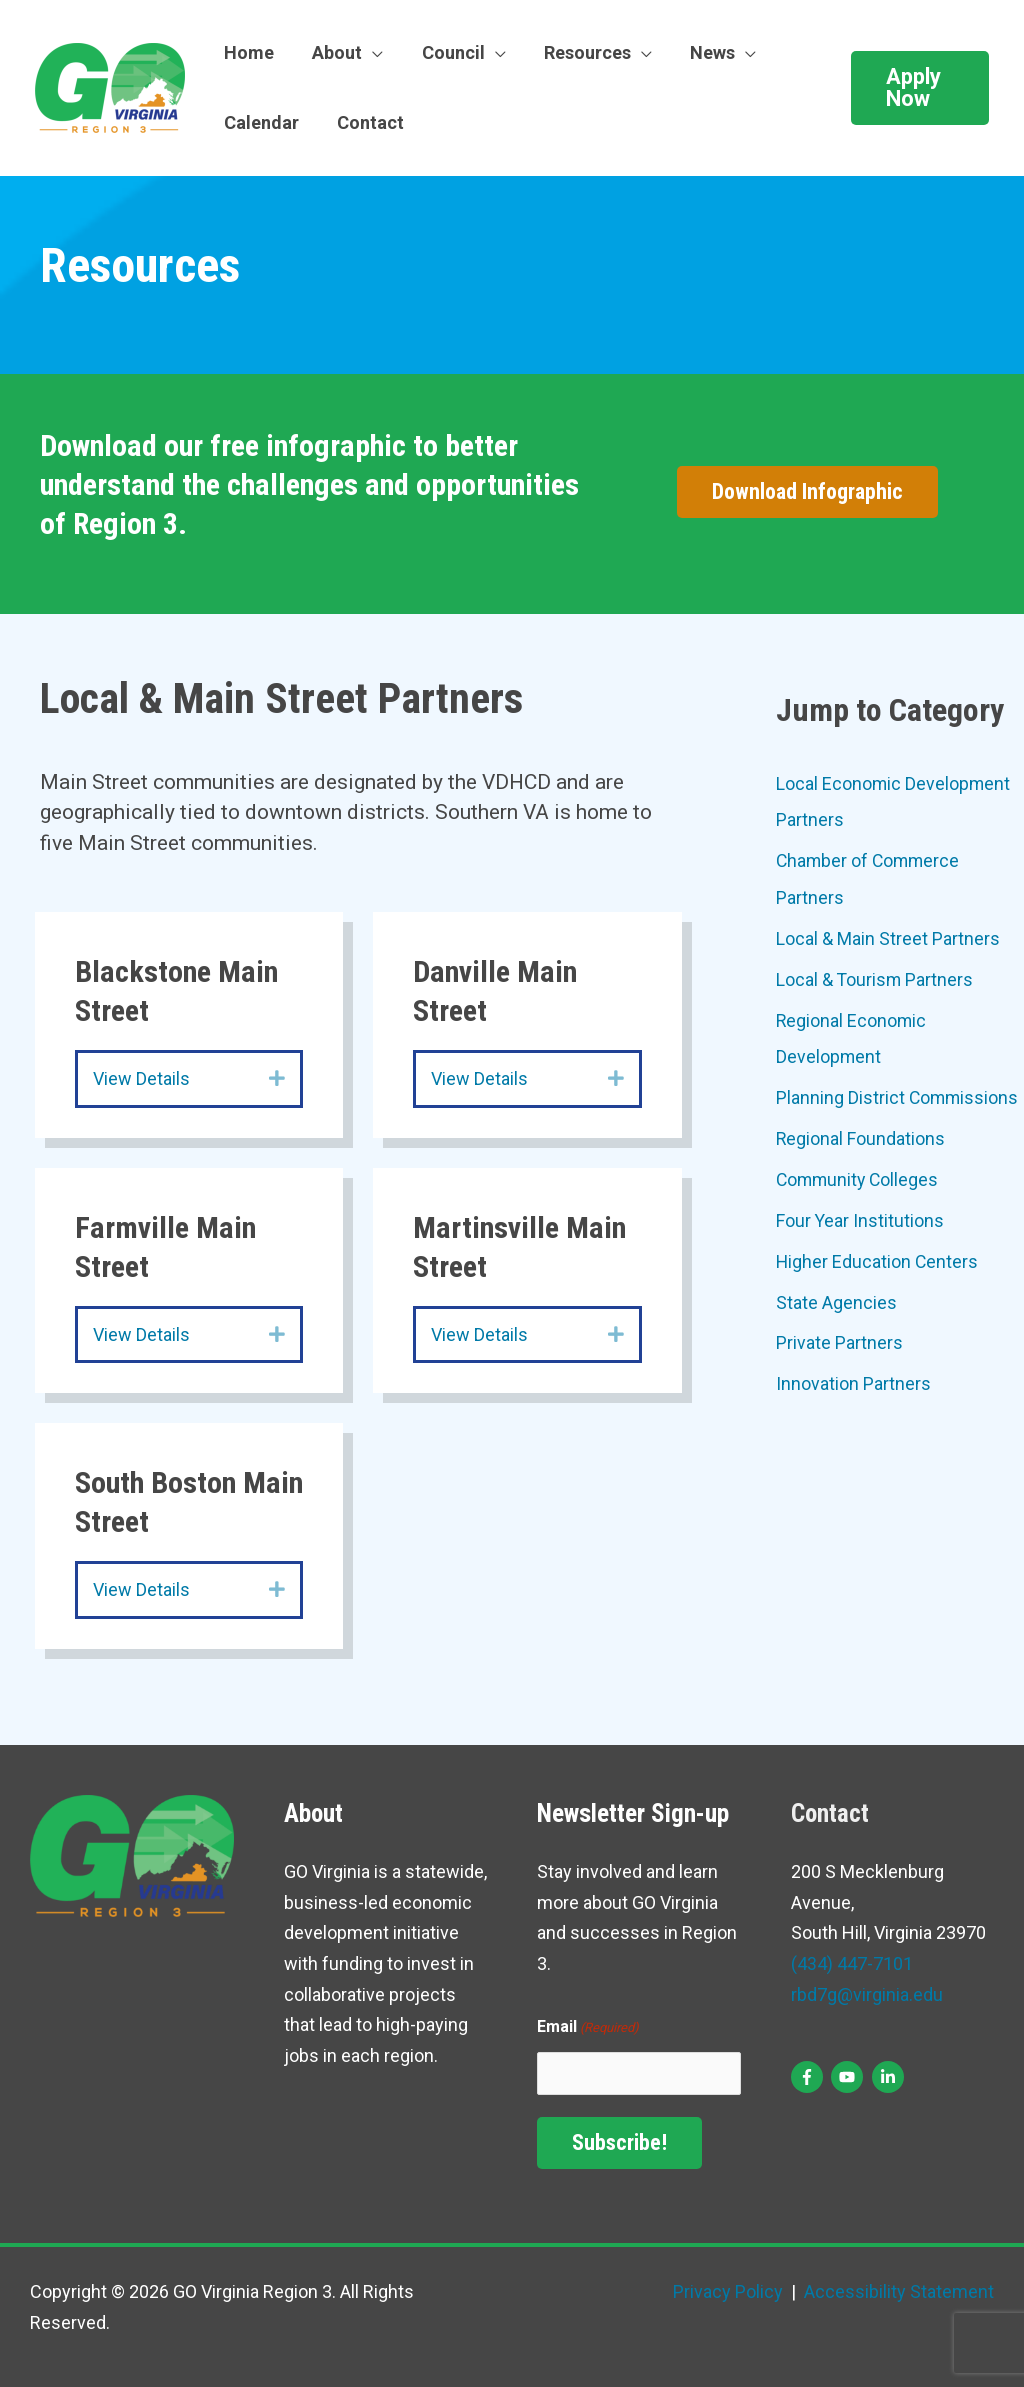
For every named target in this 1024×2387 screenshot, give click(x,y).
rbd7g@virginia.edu (867, 1994)
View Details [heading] (141, 1078)
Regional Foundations (861, 1134)
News (702, 52)
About (334, 52)
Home (248, 52)
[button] (919, 88)
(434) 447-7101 (852, 1963)
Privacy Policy (728, 2291)
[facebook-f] (809, 2077)
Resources (579, 52)
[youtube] (849, 2077)
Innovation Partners (853, 1377)
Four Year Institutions (860, 1215)
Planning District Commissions (898, 1094)
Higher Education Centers (878, 1256)
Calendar (260, 122)
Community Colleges (859, 1175)
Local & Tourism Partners (875, 977)
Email (588, 2028)
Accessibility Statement (897, 2291)
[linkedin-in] (890, 2077)
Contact (367, 122)
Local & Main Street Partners (888, 936)
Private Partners (839, 1337)
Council (447, 52)
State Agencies (836, 1296)
